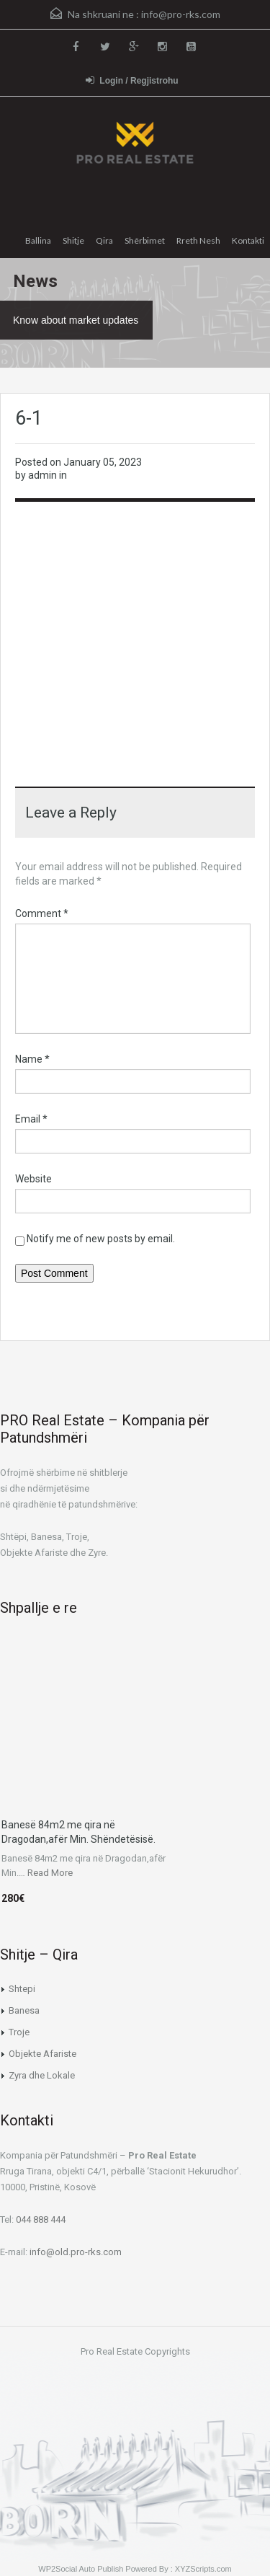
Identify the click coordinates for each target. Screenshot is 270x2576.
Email (31, 1119)
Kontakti (248, 240)
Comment (41, 913)
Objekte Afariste (42, 2053)
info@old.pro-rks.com (76, 2252)
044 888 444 (41, 2219)
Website (33, 1179)
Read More (50, 1872)
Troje (19, 2032)
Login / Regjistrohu (132, 80)
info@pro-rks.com (180, 14)
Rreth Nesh (198, 240)
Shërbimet (145, 240)
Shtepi (22, 1988)
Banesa (24, 2010)
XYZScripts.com (203, 2568)
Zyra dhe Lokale (42, 2075)
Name (32, 1059)
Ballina (38, 240)
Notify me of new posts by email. (101, 1238)
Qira (104, 240)
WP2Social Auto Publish (80, 2568)
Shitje (73, 240)
